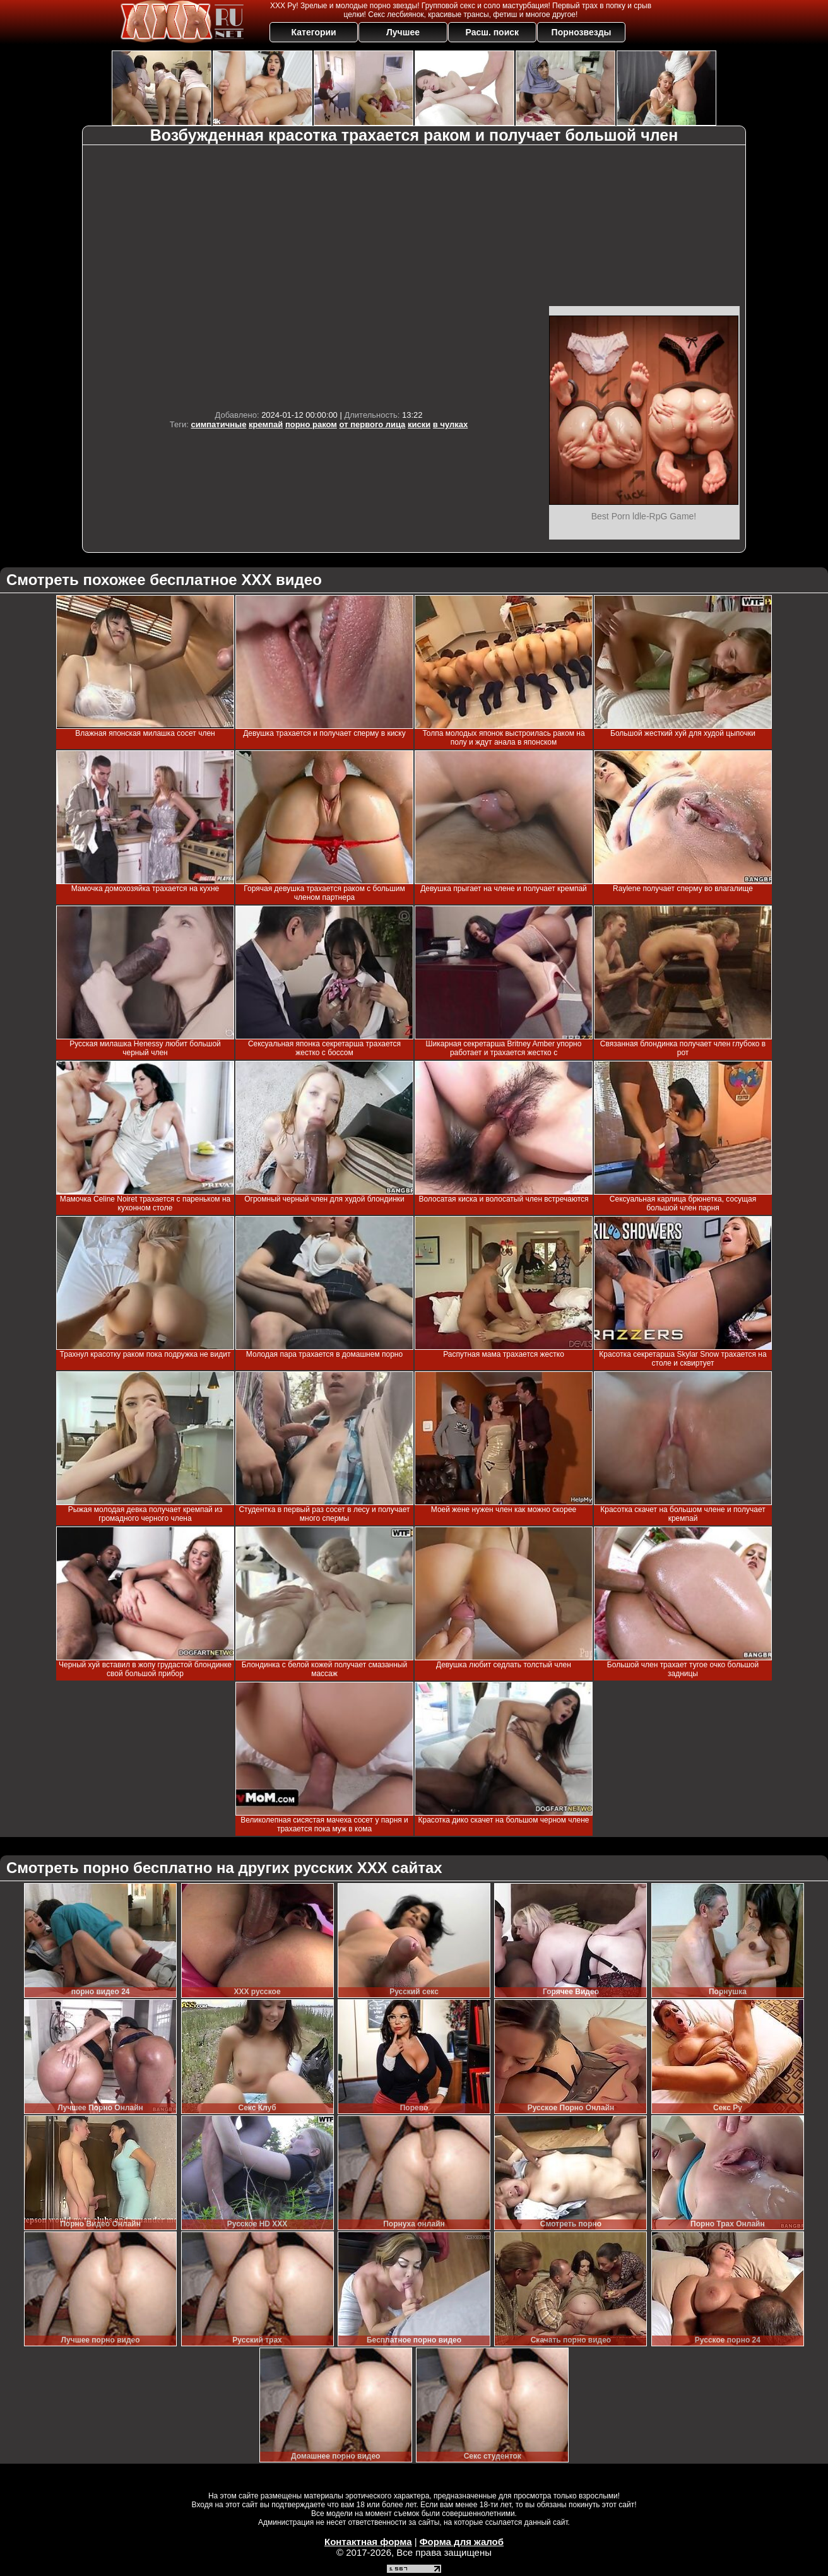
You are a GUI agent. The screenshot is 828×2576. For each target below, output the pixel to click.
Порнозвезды (582, 32)
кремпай (266, 424)
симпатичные (218, 424)
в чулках (450, 424)
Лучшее (403, 32)
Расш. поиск (492, 32)
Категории (314, 32)
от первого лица (373, 424)
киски (419, 424)
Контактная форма (368, 2541)
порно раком (311, 424)
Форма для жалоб (462, 2541)
